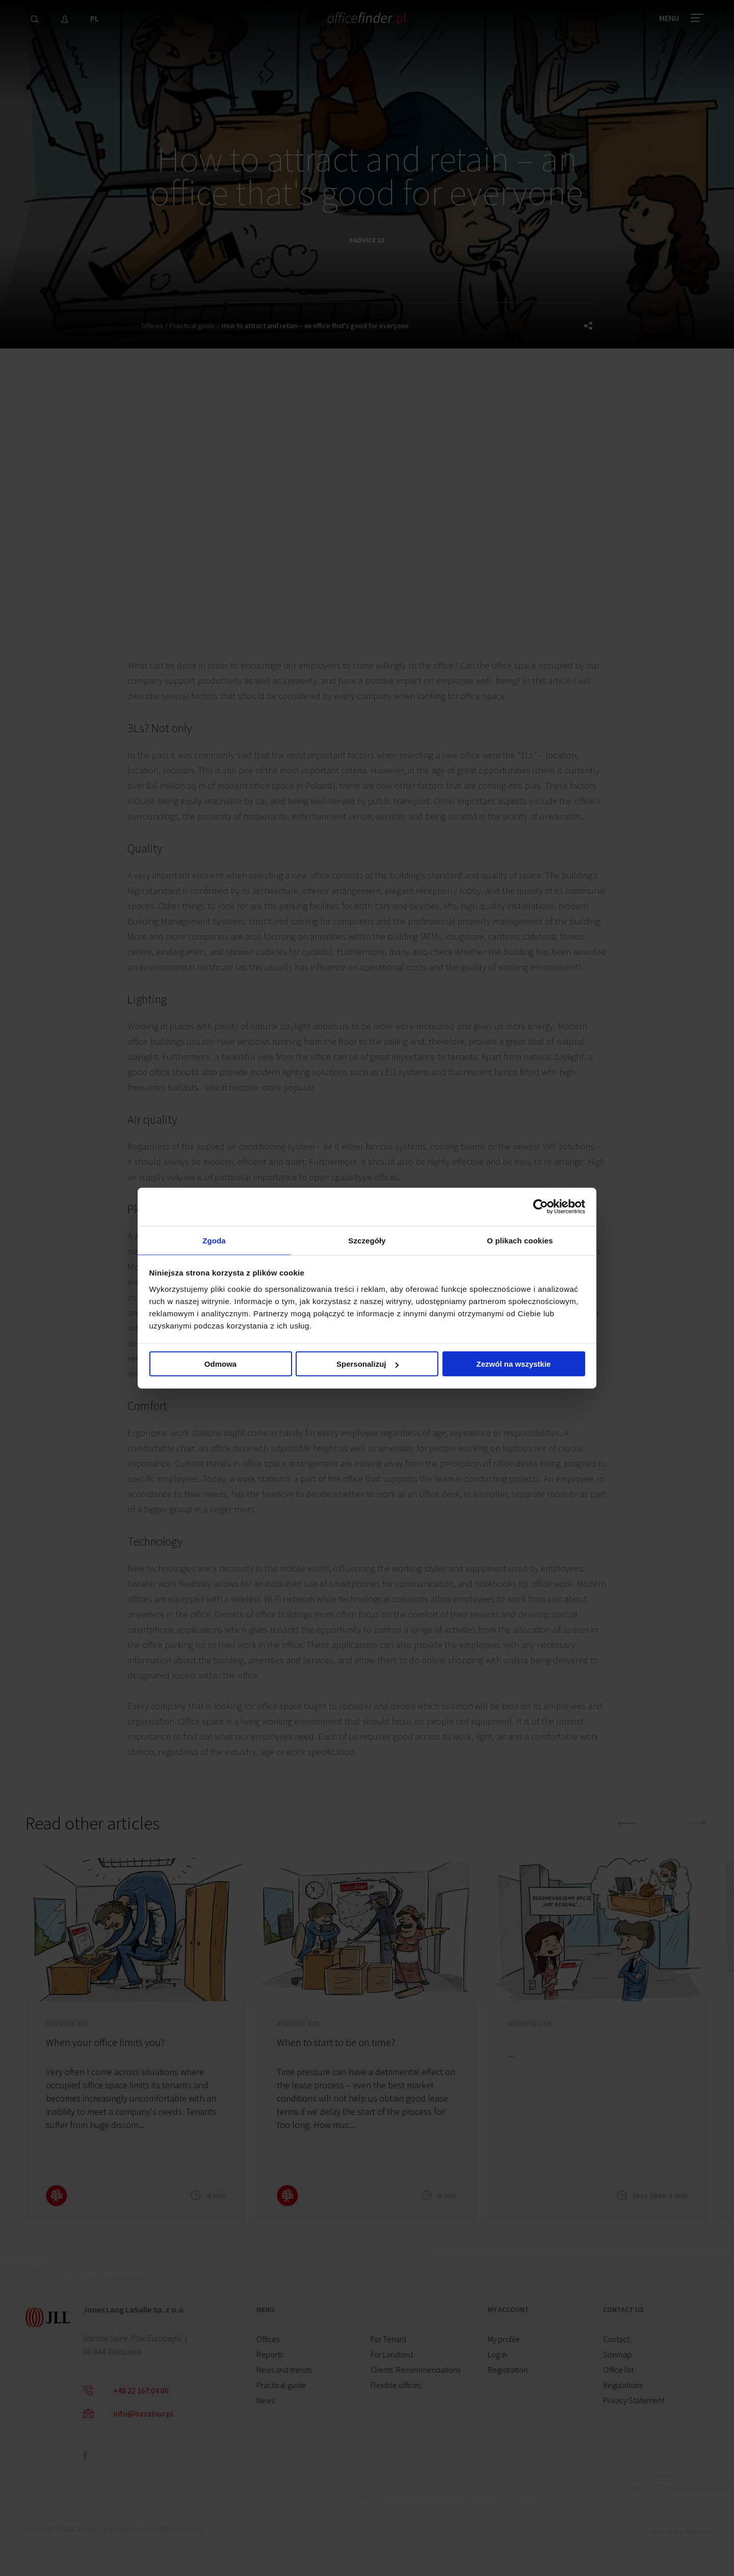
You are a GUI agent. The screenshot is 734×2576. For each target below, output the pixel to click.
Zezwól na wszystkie (514, 1366)
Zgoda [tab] (214, 1239)
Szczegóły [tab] (366, 1239)
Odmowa (220, 1366)
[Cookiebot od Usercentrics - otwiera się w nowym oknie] (540, 1205)
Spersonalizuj (367, 1366)
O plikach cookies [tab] (520, 1239)
